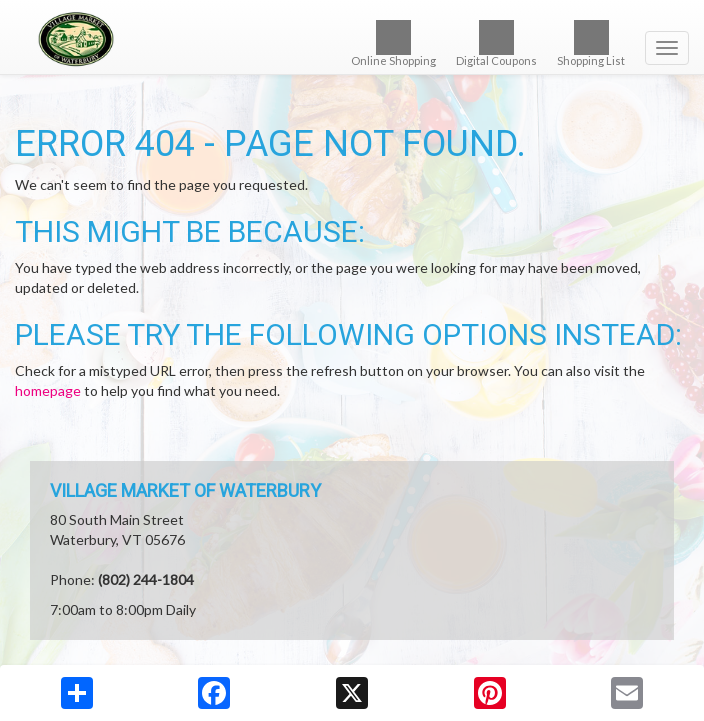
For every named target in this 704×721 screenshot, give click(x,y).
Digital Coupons (496, 43)
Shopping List (591, 43)
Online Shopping (393, 43)
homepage (48, 390)
